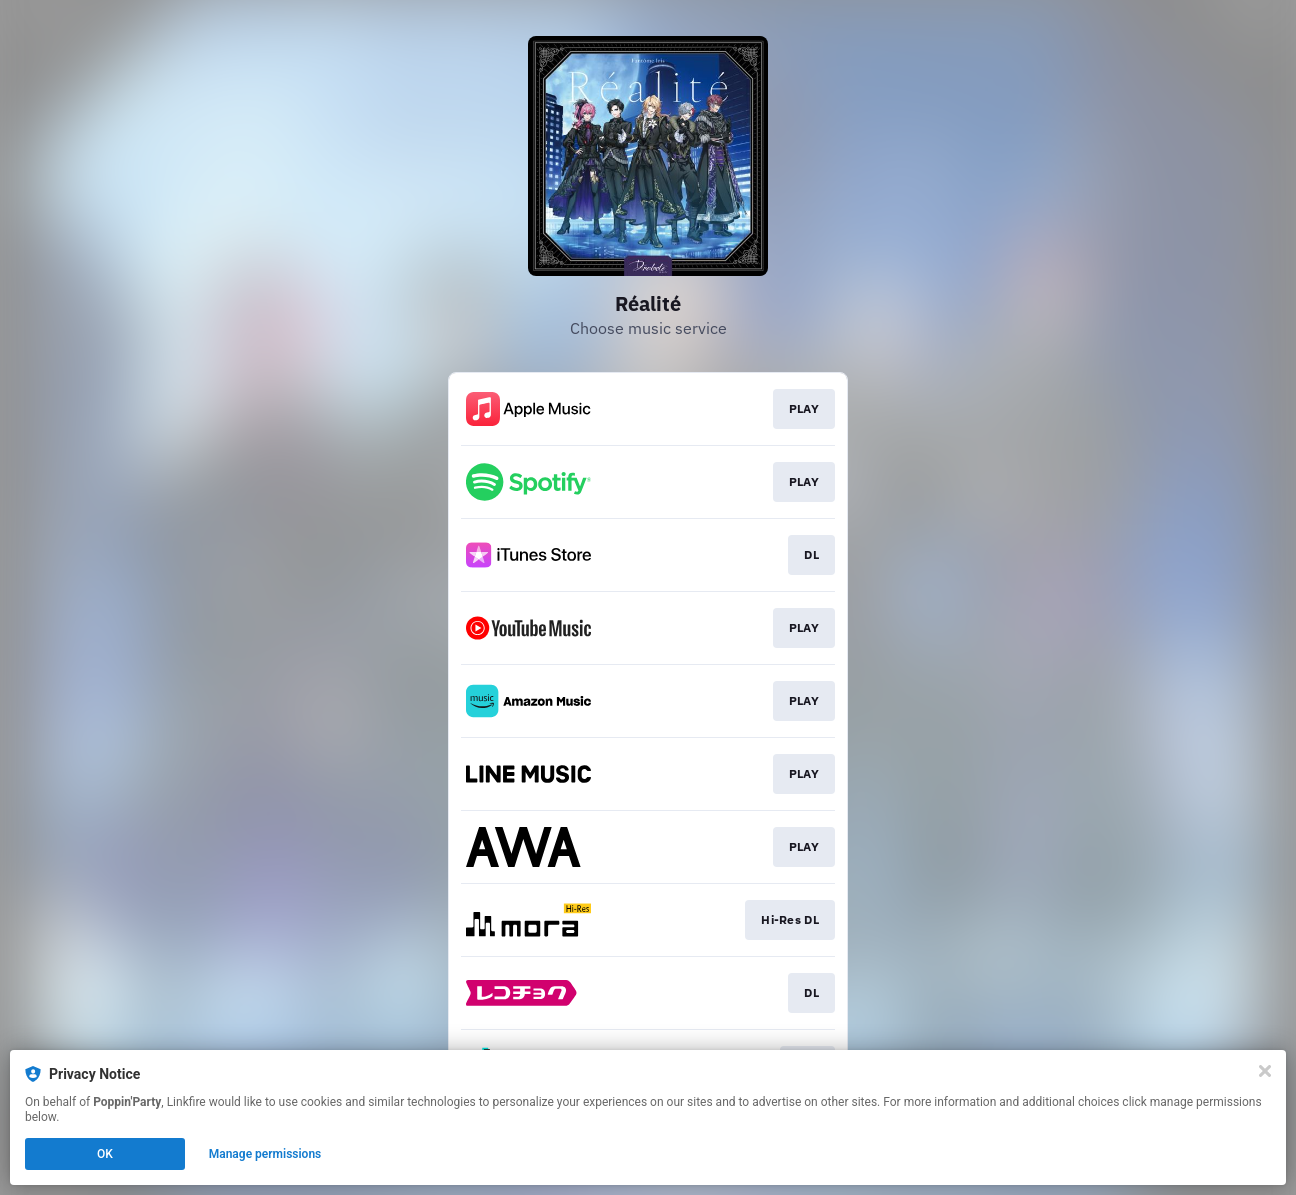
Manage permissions (265, 1154)
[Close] (1265, 1071)
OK (105, 1154)
